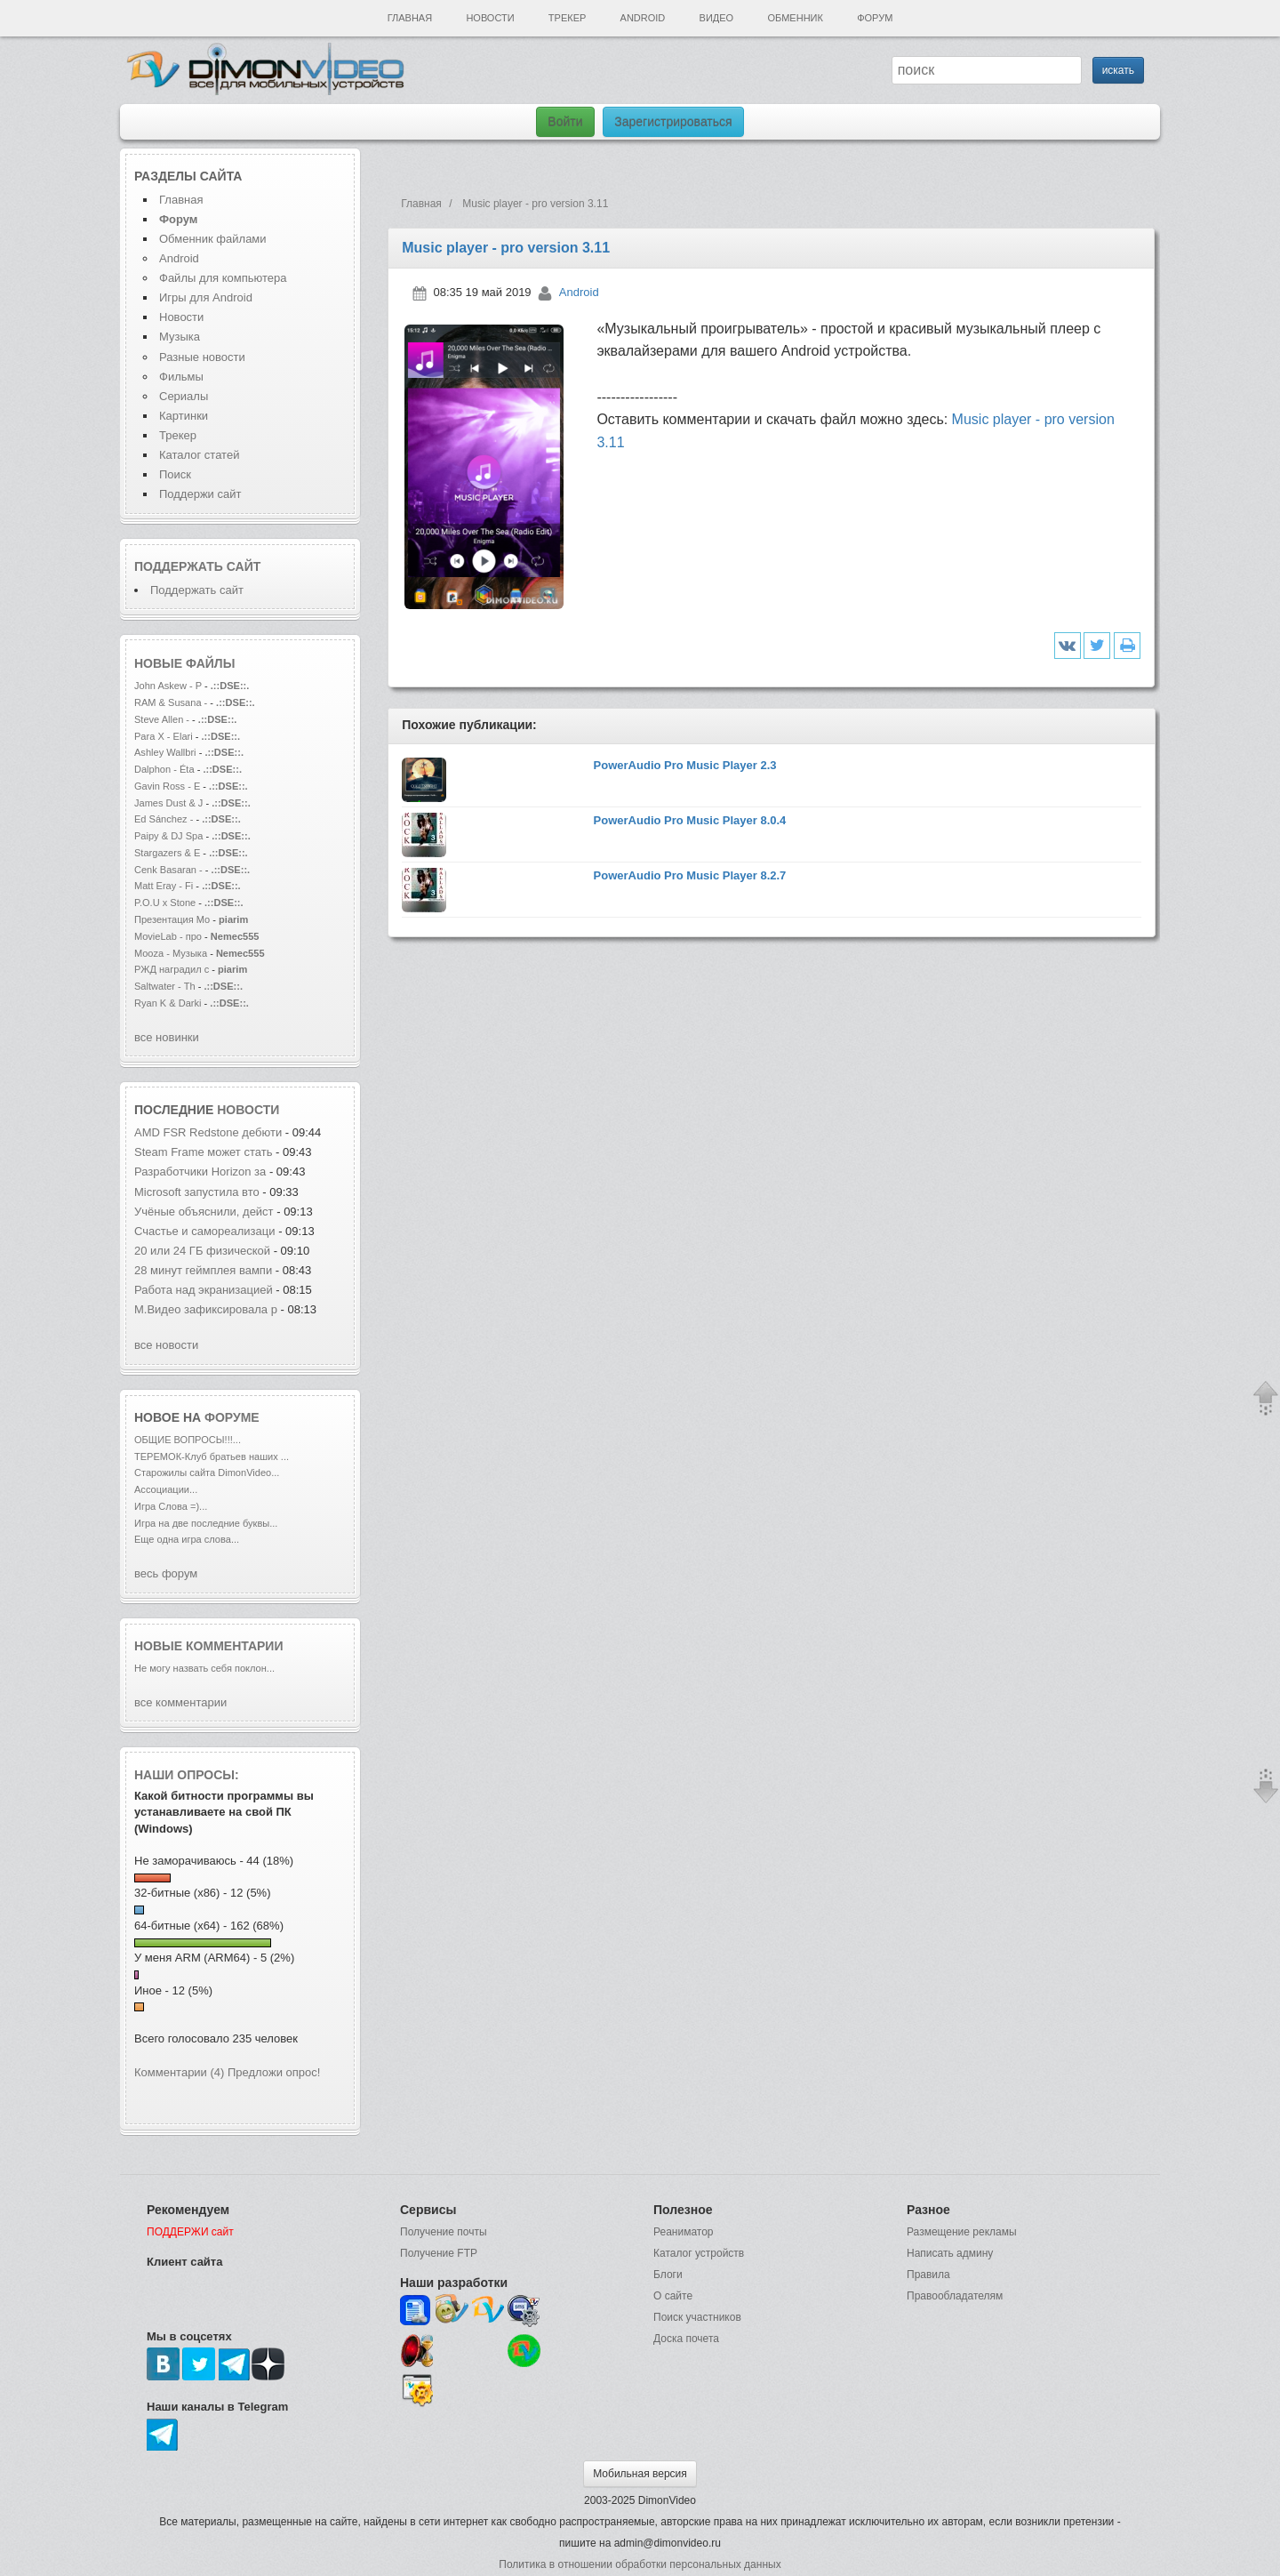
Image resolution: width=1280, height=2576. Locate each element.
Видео (717, 17)
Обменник (794, 17)
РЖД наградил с (171, 969)
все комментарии (180, 1702)
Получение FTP (438, 2253)
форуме (232, 1417)
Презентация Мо (172, 919)
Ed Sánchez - (165, 819)
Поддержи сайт (200, 494)
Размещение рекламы (962, 2232)
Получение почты (443, 2232)
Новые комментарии (209, 1646)
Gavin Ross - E (167, 786)
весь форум (165, 1573)
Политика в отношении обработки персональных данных (639, 2564)
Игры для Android (205, 297)
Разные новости (202, 357)
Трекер (567, 17)
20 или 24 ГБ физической (202, 1250)
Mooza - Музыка (170, 953)
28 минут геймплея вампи (203, 1270)
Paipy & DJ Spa (168, 836)
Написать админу (950, 2253)
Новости (490, 17)
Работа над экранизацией (203, 1289)
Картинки (183, 415)
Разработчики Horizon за (200, 1171)
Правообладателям (955, 2296)
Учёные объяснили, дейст (204, 1211)
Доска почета (686, 2338)
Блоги (668, 2274)
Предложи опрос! (274, 2072)
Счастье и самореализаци (205, 1231)
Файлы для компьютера (223, 278)
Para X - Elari (163, 736)
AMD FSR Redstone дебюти (208, 1132)
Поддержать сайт (197, 566)
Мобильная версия (640, 2474)
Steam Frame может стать (203, 1152)
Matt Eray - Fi (163, 885)
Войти (565, 122)
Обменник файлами (213, 238)
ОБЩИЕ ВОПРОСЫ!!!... (187, 1439)
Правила (928, 2274)
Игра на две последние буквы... (205, 1523)
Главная (410, 17)
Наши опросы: (186, 1775)
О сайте (672, 2296)
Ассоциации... (165, 1489)
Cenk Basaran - (168, 869)
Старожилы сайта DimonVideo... (206, 1472)
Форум (874, 17)
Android (643, 17)
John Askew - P (168, 685)
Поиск (175, 474)
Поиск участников (697, 2317)
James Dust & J (168, 803)
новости (248, 1110)
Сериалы (183, 396)
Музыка (179, 336)
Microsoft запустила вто (197, 1192)
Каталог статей (199, 454)
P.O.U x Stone (166, 902)
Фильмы (181, 376)
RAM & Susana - (170, 702)
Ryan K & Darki (168, 1003)
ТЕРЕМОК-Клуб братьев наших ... (211, 1456)
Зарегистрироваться (673, 122)
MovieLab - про (168, 936)
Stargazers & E (167, 852)
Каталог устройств (698, 2253)
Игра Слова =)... (170, 1506)
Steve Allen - (163, 719)
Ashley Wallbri (165, 752)
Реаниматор (683, 2232)
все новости (166, 1345)
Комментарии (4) (179, 2072)
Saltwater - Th (165, 986)
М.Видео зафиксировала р (205, 1309)
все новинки (166, 1037)
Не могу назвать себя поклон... (204, 1668)
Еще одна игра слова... (186, 1539)
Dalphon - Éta (164, 769)
